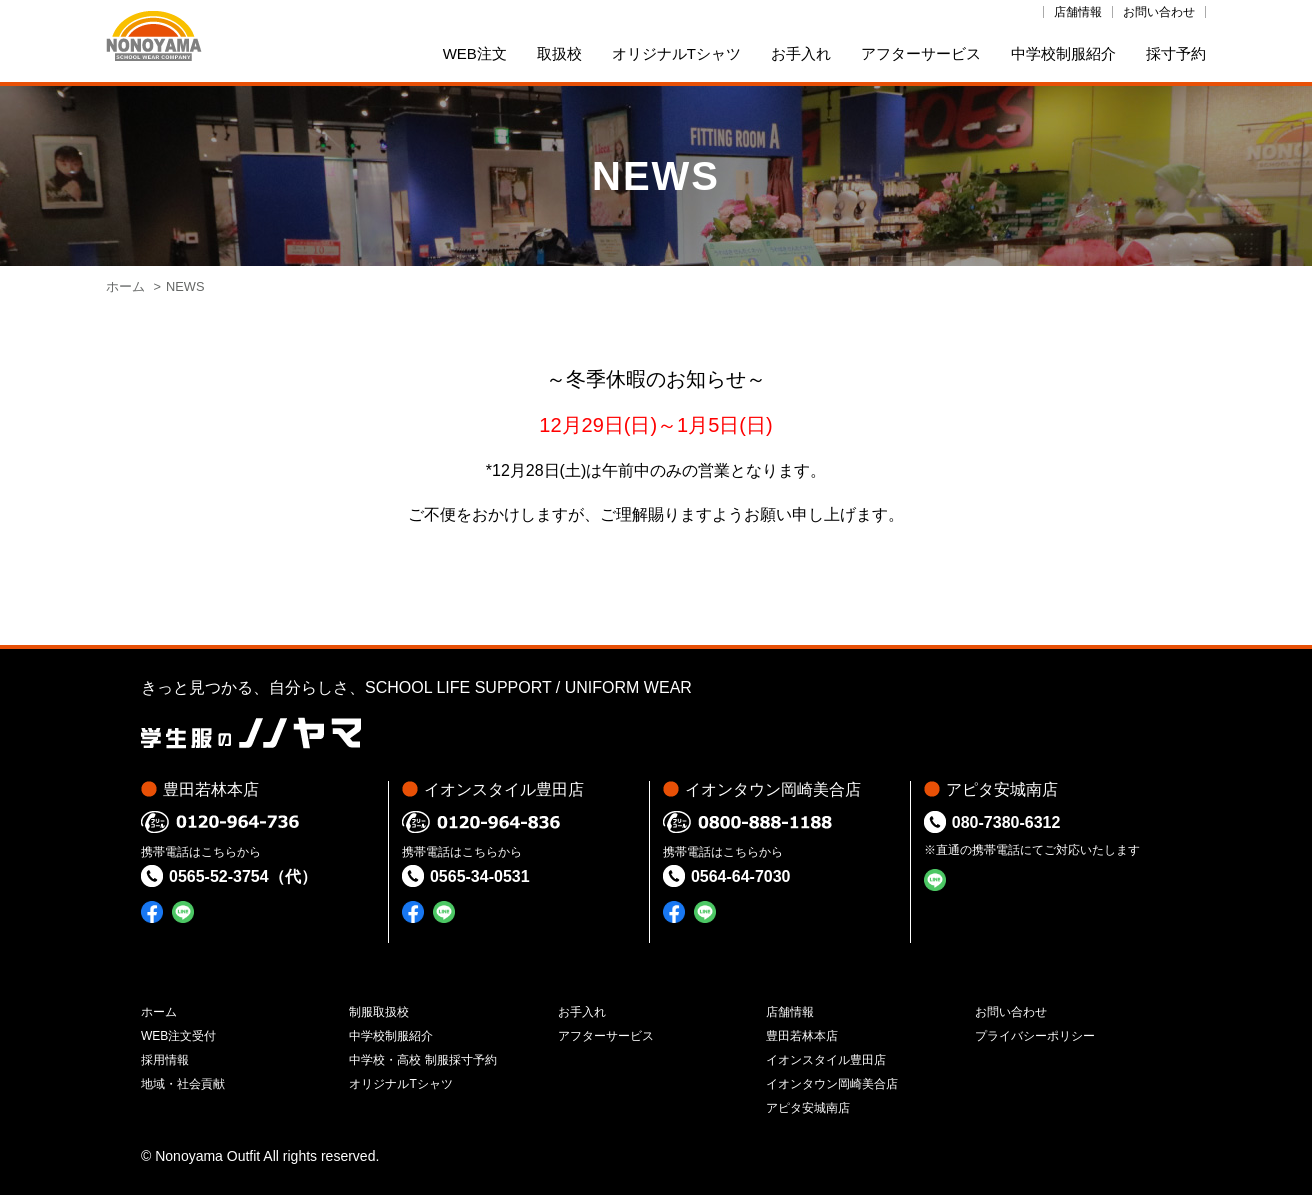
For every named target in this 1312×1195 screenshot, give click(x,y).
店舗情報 (1078, 12)
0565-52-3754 (219, 876)
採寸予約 (1176, 53)
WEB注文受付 (178, 1036)
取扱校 (559, 53)
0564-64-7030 (741, 876)
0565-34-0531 (480, 876)
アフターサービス (921, 53)
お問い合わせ (1159, 12)
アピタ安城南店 (808, 1108)
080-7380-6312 (1006, 822)
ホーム (125, 286)
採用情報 (165, 1060)
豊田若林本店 (802, 1036)
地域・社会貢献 (183, 1084)
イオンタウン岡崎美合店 (832, 1084)
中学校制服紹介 (1063, 53)
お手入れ (801, 53)
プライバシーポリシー (1035, 1036)
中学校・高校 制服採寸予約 (422, 1060)
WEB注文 (475, 53)
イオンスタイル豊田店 (826, 1060)
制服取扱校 (379, 1012)
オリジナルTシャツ (676, 53)
